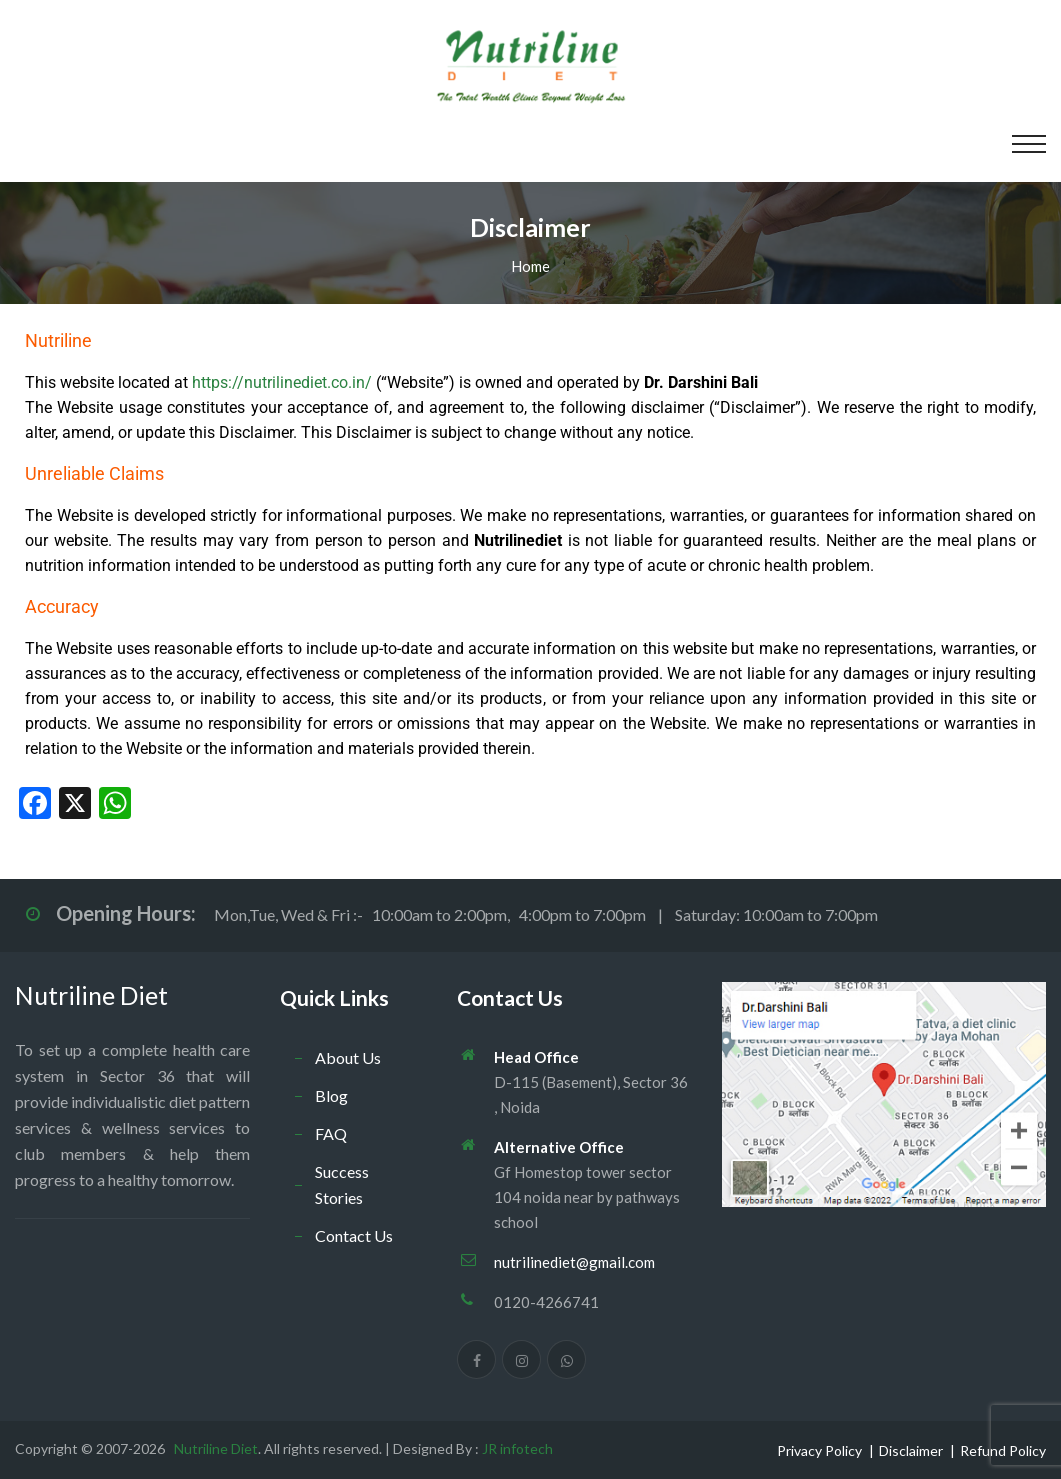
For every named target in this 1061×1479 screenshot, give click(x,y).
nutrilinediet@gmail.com (574, 1262)
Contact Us (354, 1235)
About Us (348, 1057)
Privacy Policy (819, 1450)
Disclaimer (911, 1450)
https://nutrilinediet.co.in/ (282, 382)
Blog (331, 1095)
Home (530, 266)
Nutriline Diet (91, 995)
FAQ (331, 1133)
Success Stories (342, 1184)
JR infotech (517, 1448)
